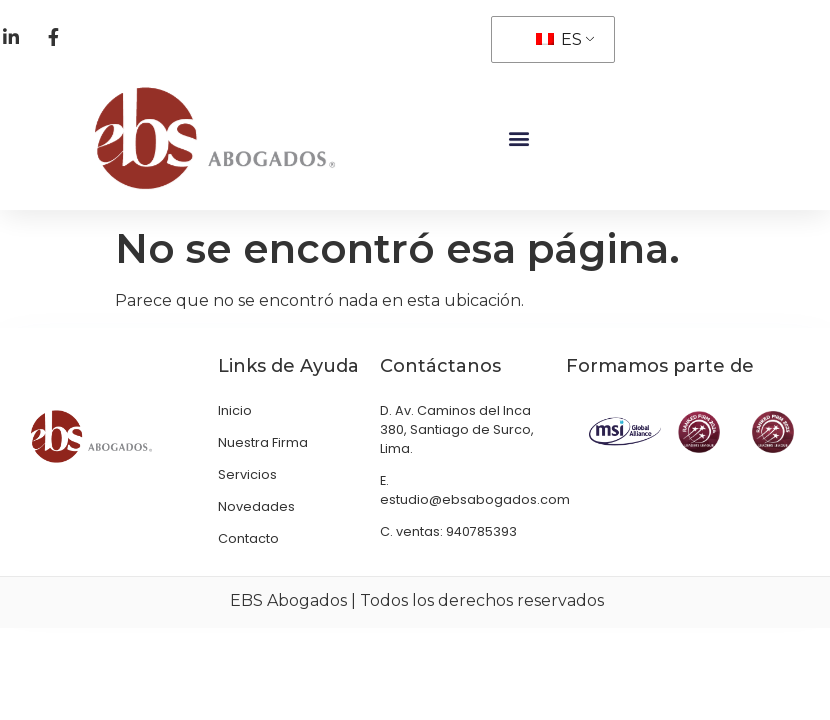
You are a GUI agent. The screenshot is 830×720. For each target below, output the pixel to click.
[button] (518, 131)
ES (559, 39)
